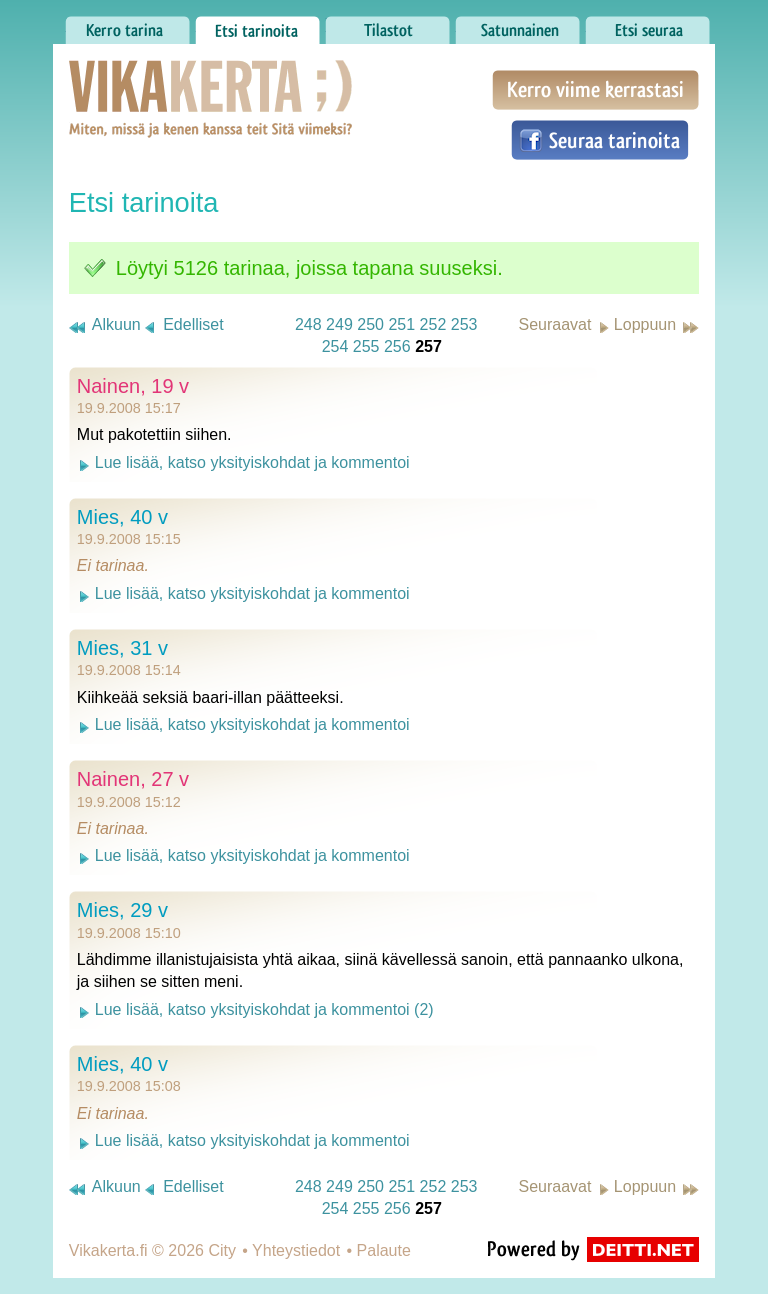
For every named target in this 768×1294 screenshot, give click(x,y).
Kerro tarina (127, 25)
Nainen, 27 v (133, 779)
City (222, 1250)
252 (433, 324)
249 (339, 324)
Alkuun (116, 324)
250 (370, 324)
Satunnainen (517, 25)
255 (366, 346)
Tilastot (387, 25)
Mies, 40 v (122, 517)
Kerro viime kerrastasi (595, 90)
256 (397, 346)
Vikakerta (161, 78)
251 (401, 324)
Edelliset (193, 324)
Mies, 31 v (122, 648)
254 (335, 346)
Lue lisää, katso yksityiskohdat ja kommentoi (252, 462)
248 (308, 324)
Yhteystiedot (296, 1250)
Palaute (384, 1250)
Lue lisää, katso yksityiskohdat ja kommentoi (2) (264, 1009)
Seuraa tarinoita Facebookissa (600, 140)
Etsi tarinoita (257, 25)
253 (464, 324)
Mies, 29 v (122, 910)
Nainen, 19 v (133, 386)
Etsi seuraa (647, 25)
